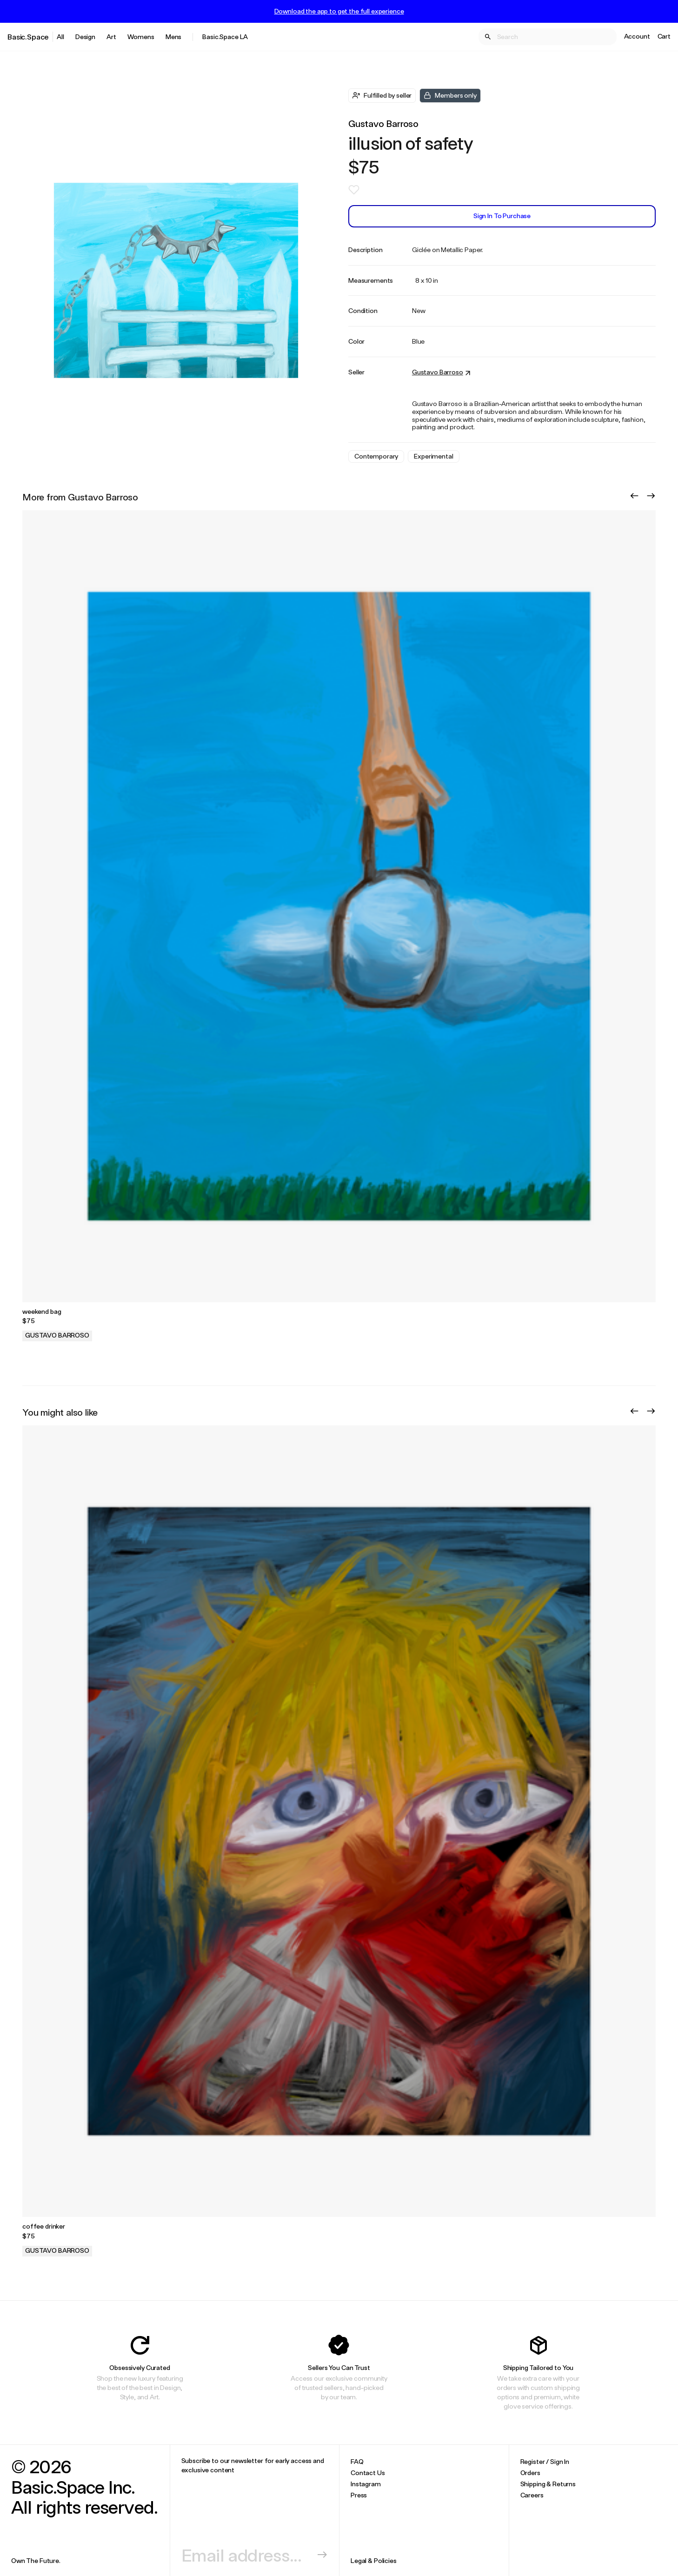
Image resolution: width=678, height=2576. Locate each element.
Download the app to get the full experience (339, 11)
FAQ (357, 2461)
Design (85, 36)
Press (359, 2495)
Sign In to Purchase (502, 216)
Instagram (366, 2484)
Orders (530, 2472)
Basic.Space (28, 36)
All (60, 36)
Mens (173, 36)
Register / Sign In (544, 2461)
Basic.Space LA (225, 36)
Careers (532, 2495)
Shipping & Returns (548, 2484)
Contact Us (368, 2472)
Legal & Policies (374, 2560)
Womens (140, 36)
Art (111, 36)
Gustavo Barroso (383, 123)
